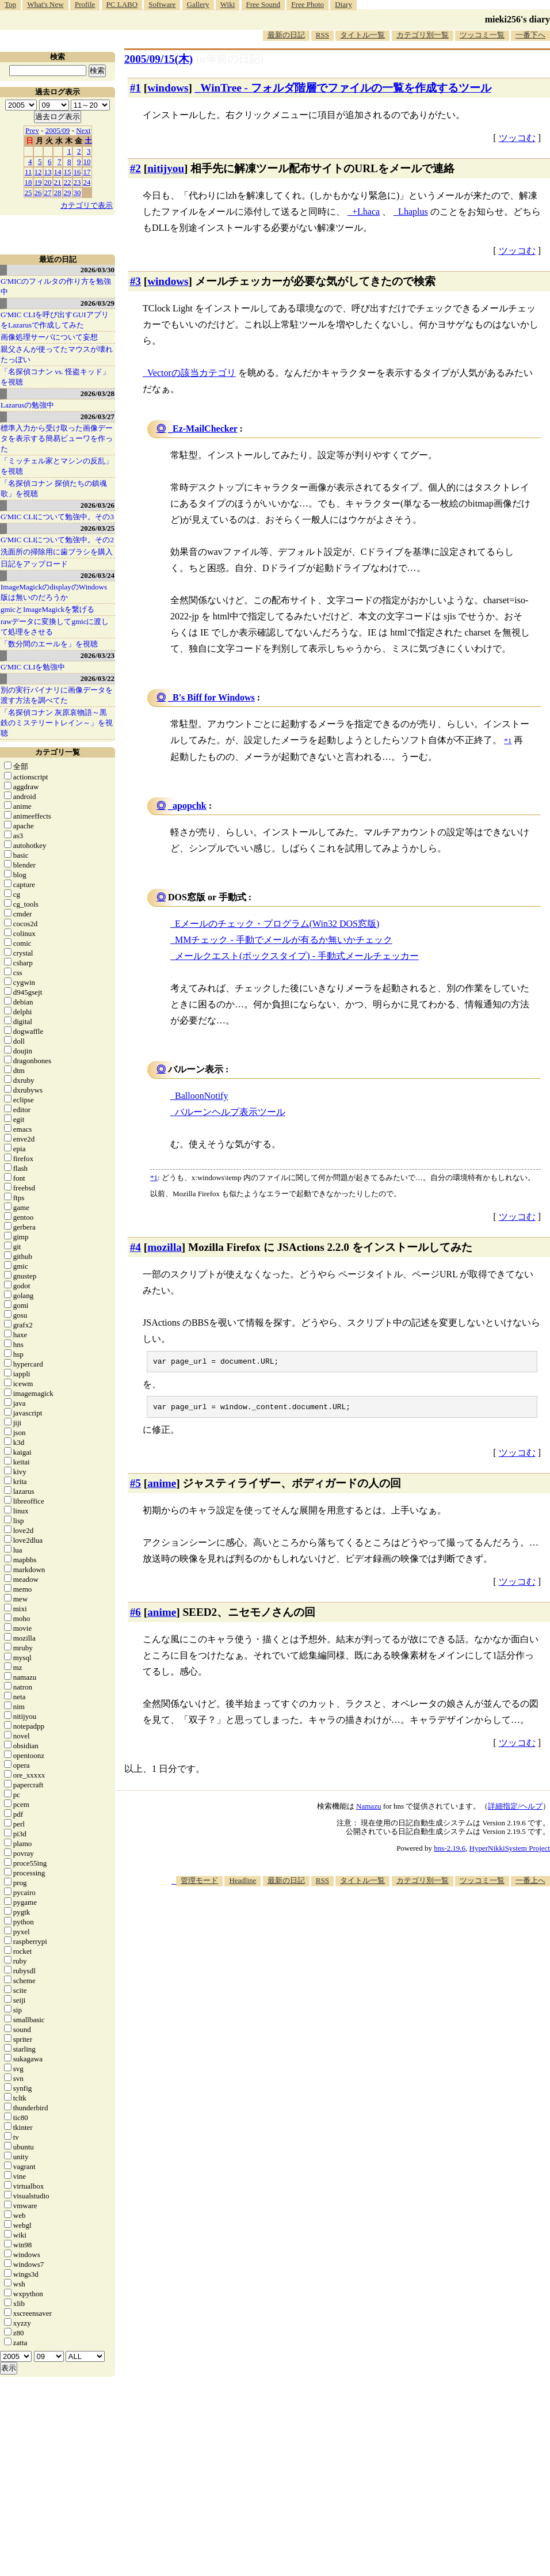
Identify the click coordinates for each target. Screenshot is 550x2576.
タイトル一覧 (362, 35)
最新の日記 (286, 35)
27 (48, 192)
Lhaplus (413, 211)
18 (28, 182)
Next (83, 130)
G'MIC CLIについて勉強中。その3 (57, 516)
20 (48, 182)
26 (38, 192)
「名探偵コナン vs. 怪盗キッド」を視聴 (55, 376)
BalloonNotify (201, 1096)
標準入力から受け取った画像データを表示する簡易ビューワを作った (57, 438)
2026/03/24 (97, 575)
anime (161, 1487)
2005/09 (57, 130)
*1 (154, 1177)
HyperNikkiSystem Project (509, 1851)
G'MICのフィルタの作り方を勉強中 (56, 286)
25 (28, 192)
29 (67, 192)
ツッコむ (517, 138)
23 (77, 182)
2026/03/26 (97, 505)
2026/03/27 (97, 416)
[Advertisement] (418, 1979)
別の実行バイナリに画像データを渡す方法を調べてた (57, 695)
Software (161, 4)
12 (38, 172)
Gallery (198, 4)
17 (87, 172)
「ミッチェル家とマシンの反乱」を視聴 (57, 465)
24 (87, 182)
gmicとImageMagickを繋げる (47, 609)
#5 (135, 1487)
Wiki (227, 4)
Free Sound (263, 4)
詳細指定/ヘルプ (515, 1809)
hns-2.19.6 (449, 1851)
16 (77, 172)
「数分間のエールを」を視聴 (49, 644)
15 (67, 172)
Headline (242, 1883)
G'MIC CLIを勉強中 (33, 667)
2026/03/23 (97, 655)
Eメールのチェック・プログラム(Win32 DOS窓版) (277, 924)
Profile (85, 4)
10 (87, 161)
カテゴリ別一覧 (422, 35)
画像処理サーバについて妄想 (49, 337)
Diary (343, 4)
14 (58, 172)
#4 (135, 1247)
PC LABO (122, 4)
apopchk (190, 806)
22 (67, 182)
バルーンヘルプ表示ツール (230, 1112)
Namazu (368, 1809)
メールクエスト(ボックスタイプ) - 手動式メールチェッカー (297, 956)
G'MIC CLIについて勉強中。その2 (57, 539)
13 (48, 172)
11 (28, 172)
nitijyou (165, 168)
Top (10, 4)
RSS (322, 35)
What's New (45, 4)
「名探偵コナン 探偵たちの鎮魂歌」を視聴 (54, 488)
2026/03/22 (97, 678)
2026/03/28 (97, 393)
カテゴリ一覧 (57, 752)
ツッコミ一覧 (482, 35)
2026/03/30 (97, 269)
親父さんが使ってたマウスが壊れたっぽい (57, 354)
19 (38, 182)
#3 (135, 281)
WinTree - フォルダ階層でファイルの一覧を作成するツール (345, 88)
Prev (32, 130)
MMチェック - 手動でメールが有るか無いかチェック (283, 940)
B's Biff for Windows (214, 697)
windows (167, 88)
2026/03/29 (97, 303)
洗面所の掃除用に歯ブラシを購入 (57, 551)
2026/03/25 (97, 528)
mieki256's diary (517, 19)
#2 (135, 168)
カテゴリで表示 (86, 205)
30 (77, 192)
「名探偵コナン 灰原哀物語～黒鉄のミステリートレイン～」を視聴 (57, 722)
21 (58, 182)
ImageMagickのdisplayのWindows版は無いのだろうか (54, 592)
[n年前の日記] (229, 59)
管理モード (199, 1883)
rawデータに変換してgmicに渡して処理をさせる (55, 626)
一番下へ (530, 35)
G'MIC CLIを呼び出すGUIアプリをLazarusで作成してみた (55, 319)
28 (58, 192)
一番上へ (530, 1883)
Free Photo (307, 4)
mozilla (164, 1247)
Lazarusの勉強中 (27, 405)
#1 (135, 88)
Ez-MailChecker (205, 428)
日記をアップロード (34, 564)
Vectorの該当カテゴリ (191, 373)
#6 (135, 1615)
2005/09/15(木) (158, 59)
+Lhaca (366, 211)
